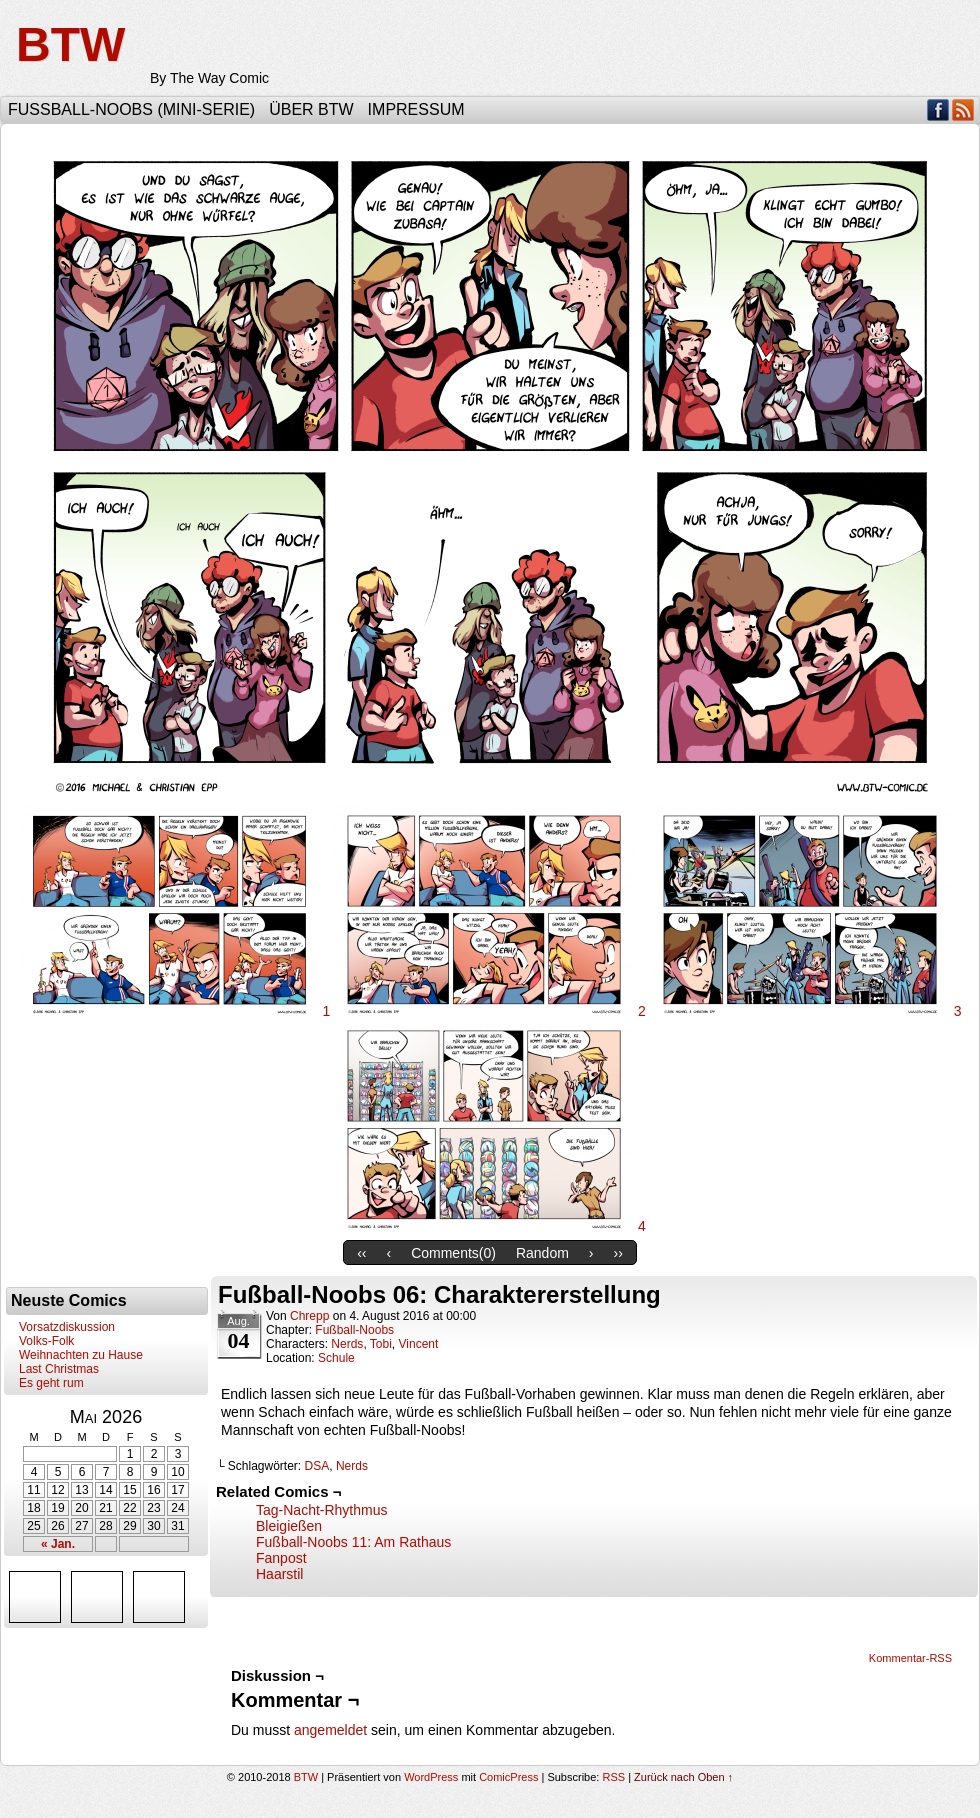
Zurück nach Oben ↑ (683, 1777)
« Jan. (58, 1544)
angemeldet (330, 1730)
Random (542, 1253)
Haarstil (279, 1574)
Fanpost (281, 1558)
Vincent (419, 1344)
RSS (963, 109)
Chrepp (309, 1316)
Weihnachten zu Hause (81, 1355)
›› (618, 1253)
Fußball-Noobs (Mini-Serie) (131, 109)
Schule (336, 1358)
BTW (70, 44)
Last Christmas (59, 1369)
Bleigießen (289, 1526)
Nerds (347, 1344)
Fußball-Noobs (354, 1330)
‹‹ (361, 1253)
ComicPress (508, 1777)
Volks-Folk (46, 1341)
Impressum (416, 109)
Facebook (938, 109)
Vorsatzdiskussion (67, 1327)
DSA (317, 1466)
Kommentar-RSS (910, 1658)
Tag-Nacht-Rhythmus (322, 1510)
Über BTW (311, 109)
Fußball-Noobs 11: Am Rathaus (353, 1542)
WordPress (431, 1777)
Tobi (381, 1344)
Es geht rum (51, 1383)
